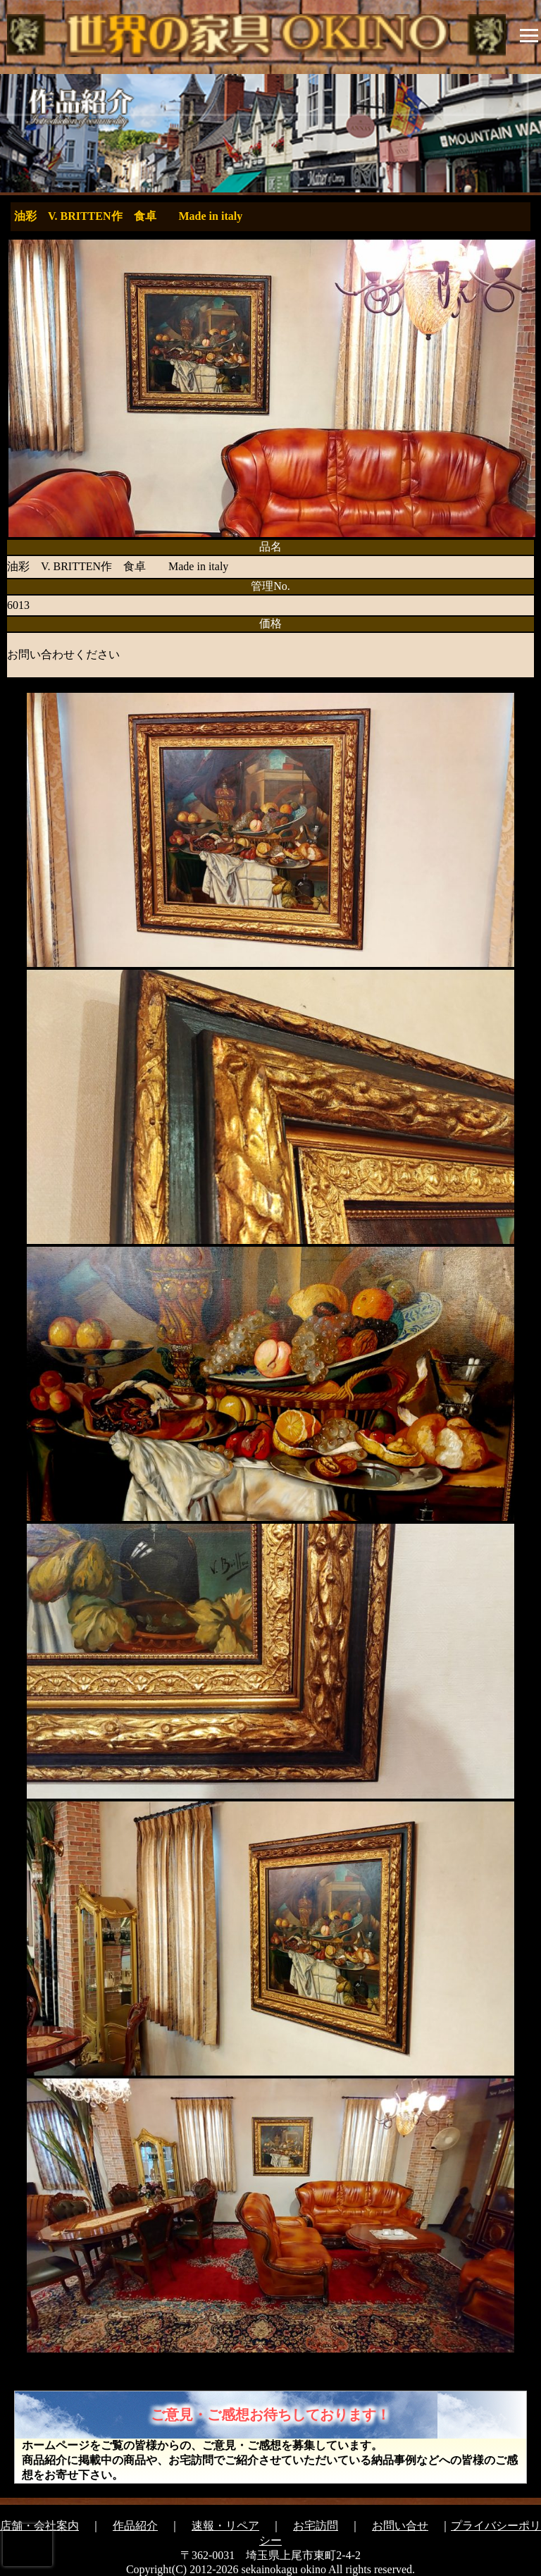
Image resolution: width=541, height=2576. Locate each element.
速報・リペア (225, 2526)
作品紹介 (135, 2526)
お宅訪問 (315, 2526)
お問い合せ (400, 2526)
